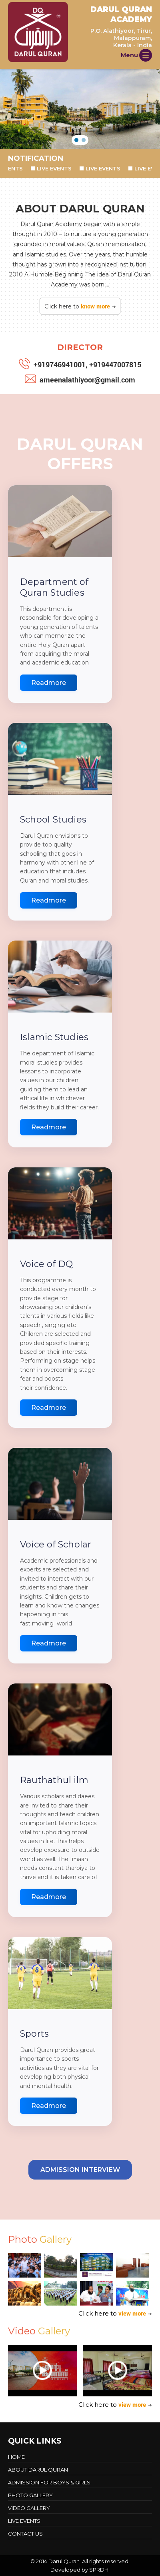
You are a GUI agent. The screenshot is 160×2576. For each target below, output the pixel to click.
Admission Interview (80, 2170)
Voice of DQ (46, 1264)
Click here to (80, 306)
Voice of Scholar (56, 1544)
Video (39, 2331)
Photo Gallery (30, 2495)
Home (16, 2457)
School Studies (53, 819)
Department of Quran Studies (54, 587)
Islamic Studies (54, 1037)
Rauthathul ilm (54, 1780)
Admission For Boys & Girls (49, 2482)
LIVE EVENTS (57, 168)
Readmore (48, 683)
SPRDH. (99, 2569)
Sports (34, 2033)
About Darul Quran (38, 2469)
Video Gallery (29, 2508)
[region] (80, 109)
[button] (76, 140)
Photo (40, 2239)
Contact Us (25, 2533)
